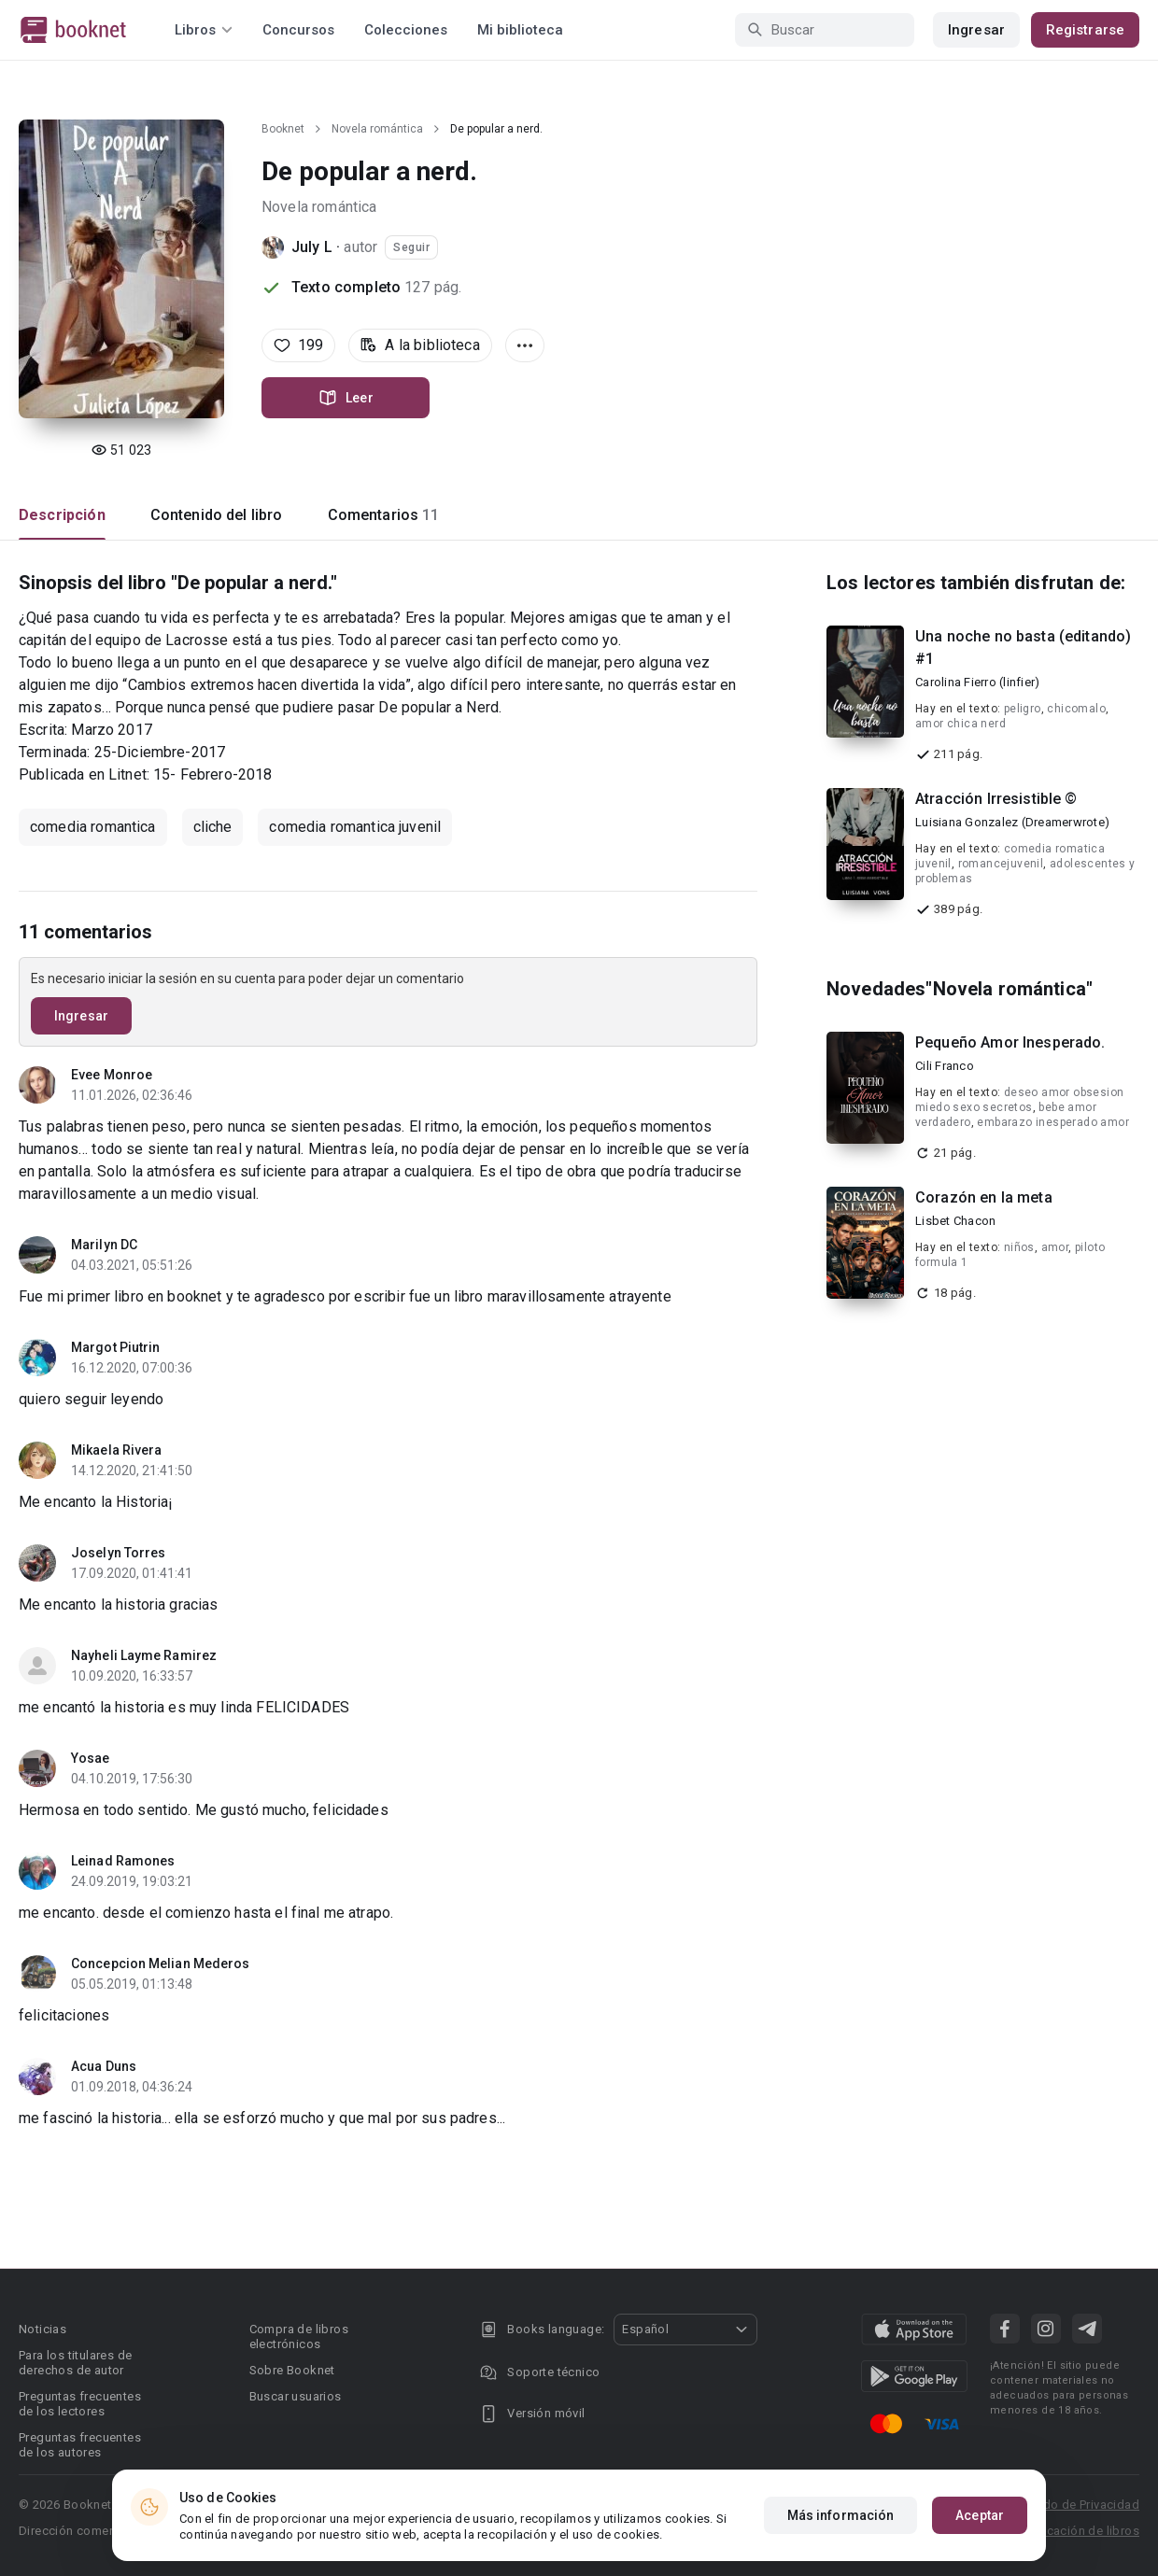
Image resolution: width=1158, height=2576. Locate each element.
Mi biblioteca (520, 29)
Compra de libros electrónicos (298, 2336)
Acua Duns (103, 2066)
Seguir (411, 247)
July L (311, 247)
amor (1055, 1247)
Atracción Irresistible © (996, 799)
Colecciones (405, 29)
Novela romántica (377, 128)
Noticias (42, 2329)
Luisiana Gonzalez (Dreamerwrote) (1012, 822)
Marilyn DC (104, 1244)
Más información (841, 2515)
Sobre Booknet (292, 2370)
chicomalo (1076, 708)
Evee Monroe (111, 1074)
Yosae (90, 1758)
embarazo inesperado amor (1053, 1122)
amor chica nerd (960, 723)
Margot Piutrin (115, 1347)
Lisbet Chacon (955, 1221)
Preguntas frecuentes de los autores (80, 2444)
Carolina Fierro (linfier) (977, 682)
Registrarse (1085, 29)
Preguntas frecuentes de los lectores (80, 2403)
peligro (1022, 708)
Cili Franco (944, 1066)
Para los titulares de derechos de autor (75, 2362)
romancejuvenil (1001, 863)
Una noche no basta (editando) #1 (1023, 647)
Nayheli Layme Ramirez (144, 1655)
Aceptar (979, 2515)
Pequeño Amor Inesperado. (1010, 1042)
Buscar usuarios (295, 2396)
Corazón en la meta (983, 1197)
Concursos (298, 29)
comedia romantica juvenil (355, 827)
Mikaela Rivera (116, 1450)
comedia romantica (93, 827)
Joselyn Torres (118, 1552)
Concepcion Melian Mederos (160, 1963)
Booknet (282, 128)
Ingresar (976, 29)
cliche (213, 827)
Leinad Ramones (123, 1860)
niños (1019, 1247)
